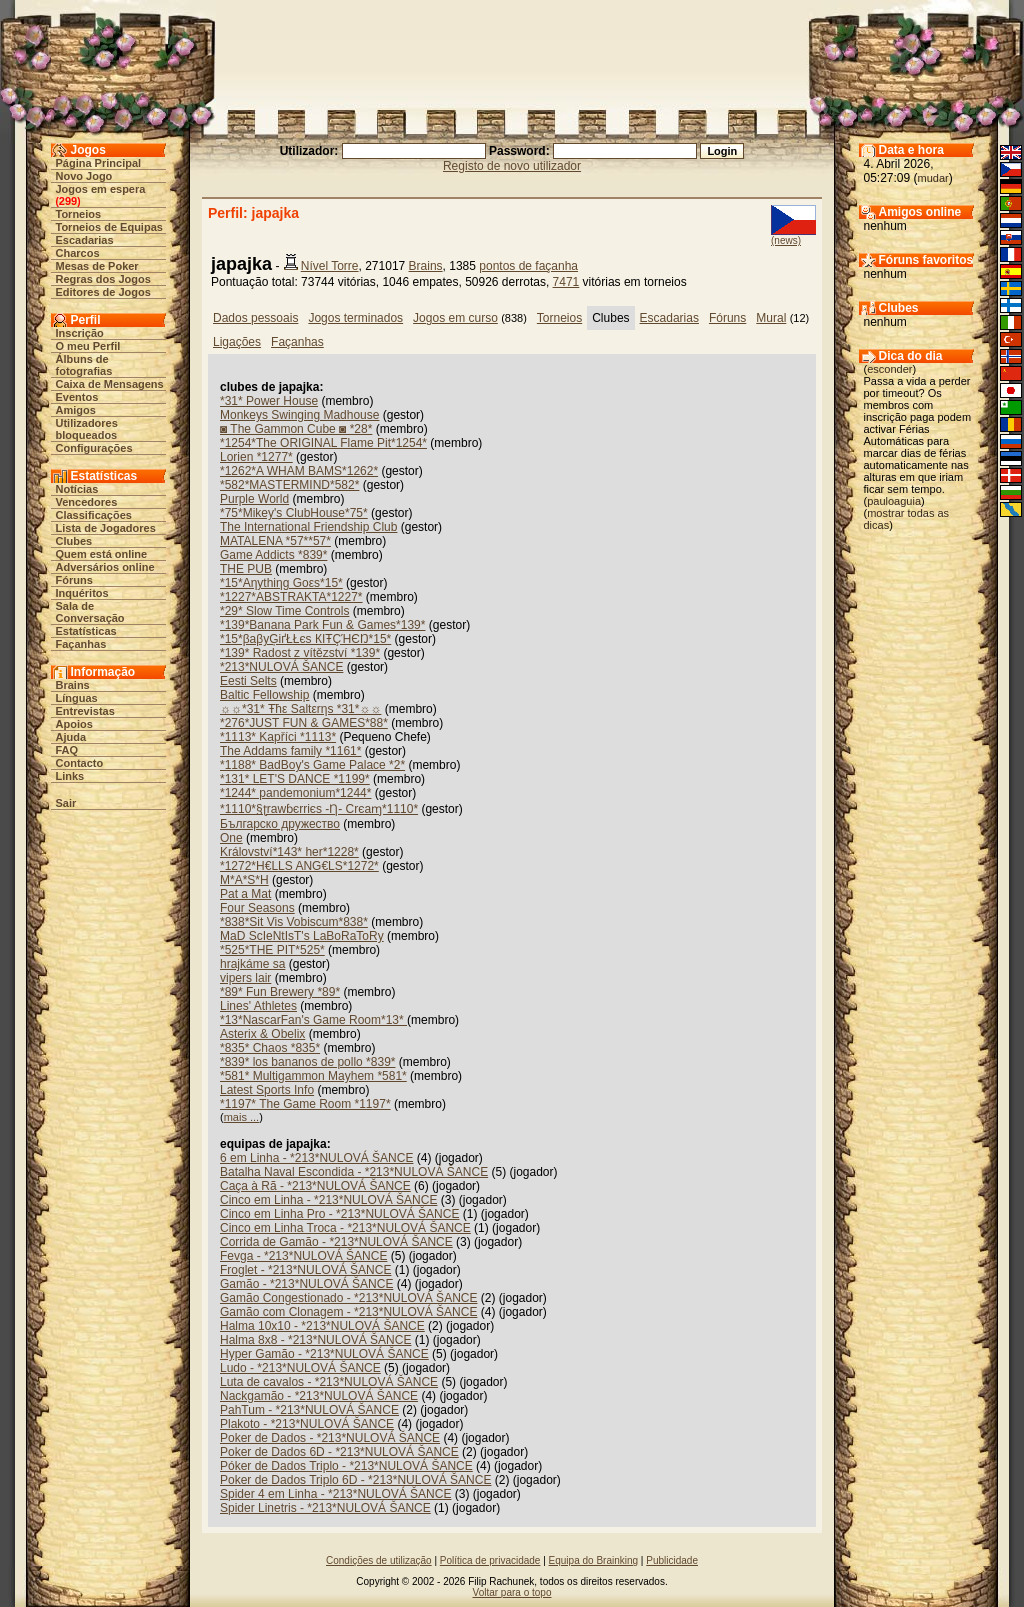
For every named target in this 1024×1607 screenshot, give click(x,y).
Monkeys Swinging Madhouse (299, 415)
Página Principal (99, 163)
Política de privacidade (490, 1560)
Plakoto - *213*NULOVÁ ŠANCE (307, 1424)
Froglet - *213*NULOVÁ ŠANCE (305, 1270)
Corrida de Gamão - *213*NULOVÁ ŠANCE (336, 1242)
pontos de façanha (528, 266)
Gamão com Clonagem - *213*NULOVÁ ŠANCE (348, 1312)
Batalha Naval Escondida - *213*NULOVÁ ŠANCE (354, 1172)
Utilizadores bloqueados (87, 429)
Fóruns (74, 580)
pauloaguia (894, 501)
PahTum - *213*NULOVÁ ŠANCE (309, 1410)
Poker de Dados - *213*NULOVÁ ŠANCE (330, 1438)
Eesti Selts (248, 681)
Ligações (237, 342)
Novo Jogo (84, 176)
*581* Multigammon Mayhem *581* (313, 1076)
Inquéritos (82, 593)
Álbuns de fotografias (84, 365)
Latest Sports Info (267, 1090)
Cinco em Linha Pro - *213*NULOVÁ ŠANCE (339, 1214)
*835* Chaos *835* (270, 1048)
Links (70, 776)
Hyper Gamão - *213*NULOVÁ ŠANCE (324, 1354)
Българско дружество (280, 824)
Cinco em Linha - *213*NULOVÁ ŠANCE (328, 1200)
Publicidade (672, 1560)
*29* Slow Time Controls (284, 611)
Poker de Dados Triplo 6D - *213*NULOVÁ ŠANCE (355, 1480)
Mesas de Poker (97, 266)
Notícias (77, 489)
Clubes (74, 541)
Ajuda (71, 737)
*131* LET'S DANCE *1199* (295, 779)
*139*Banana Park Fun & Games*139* (322, 625)
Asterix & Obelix (262, 1034)
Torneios (79, 214)
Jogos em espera (101, 189)
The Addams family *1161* (290, 751)
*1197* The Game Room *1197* (305, 1104)
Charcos (78, 253)
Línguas (77, 698)
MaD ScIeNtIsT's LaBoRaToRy (302, 936)
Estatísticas (86, 631)
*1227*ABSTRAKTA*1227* (291, 597)
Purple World (254, 499)
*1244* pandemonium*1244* (295, 793)
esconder (889, 369)
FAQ (67, 750)
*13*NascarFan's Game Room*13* (313, 1020)
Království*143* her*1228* (289, 852)
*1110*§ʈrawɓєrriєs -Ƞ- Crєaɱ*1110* (319, 809)
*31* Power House (269, 401)
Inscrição (80, 333)
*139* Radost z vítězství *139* (300, 653)
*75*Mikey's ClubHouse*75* (294, 513)
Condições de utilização (379, 1560)
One (231, 838)
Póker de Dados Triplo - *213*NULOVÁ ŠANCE (346, 1466)
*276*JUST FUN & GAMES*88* (304, 723)
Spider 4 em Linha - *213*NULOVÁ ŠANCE (335, 1494)
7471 (566, 282)
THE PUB (246, 569)
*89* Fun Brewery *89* (280, 992)
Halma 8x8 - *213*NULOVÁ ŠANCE (315, 1340)
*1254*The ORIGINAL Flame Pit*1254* (323, 443)
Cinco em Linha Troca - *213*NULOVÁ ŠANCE (345, 1228)
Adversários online (105, 567)
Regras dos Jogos (103, 279)
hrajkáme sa (252, 964)
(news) (786, 240)
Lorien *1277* (256, 457)
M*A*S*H (244, 880)
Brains (73, 685)
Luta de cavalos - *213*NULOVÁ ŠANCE (329, 1382)
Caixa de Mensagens (110, 384)
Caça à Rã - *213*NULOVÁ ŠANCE (315, 1186)
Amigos (76, 410)
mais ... (241, 1117)
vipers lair (245, 978)
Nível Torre (330, 266)
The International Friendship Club (308, 527)
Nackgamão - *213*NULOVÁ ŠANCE (319, 1396)
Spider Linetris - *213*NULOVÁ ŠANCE (325, 1508)
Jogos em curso (455, 318)
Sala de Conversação (90, 612)
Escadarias (85, 240)
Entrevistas (85, 711)
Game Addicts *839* (273, 555)
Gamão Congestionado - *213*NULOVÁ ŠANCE (348, 1298)
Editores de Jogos (103, 292)
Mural (771, 318)
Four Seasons (257, 908)
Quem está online (102, 554)
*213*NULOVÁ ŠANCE (281, 667)
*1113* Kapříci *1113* (278, 737)
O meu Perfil (88, 346)
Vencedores (87, 502)
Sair (66, 803)
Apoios (74, 724)
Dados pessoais (255, 318)
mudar (933, 178)
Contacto (80, 763)
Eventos (77, 397)
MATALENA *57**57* (275, 541)
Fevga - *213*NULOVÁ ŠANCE (303, 1256)
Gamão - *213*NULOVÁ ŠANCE (306, 1284)
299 (68, 201)
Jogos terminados (355, 318)
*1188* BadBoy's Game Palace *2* (312, 765)
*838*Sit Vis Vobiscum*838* (294, 922)
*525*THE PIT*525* (272, 950)
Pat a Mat (245, 894)
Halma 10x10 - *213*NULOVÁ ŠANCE (322, 1326)
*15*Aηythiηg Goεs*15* (281, 583)
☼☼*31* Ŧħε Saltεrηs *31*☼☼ (300, 709)
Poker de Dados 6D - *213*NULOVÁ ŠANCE (339, 1452)
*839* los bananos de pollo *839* (307, 1062)
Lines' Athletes (258, 1006)
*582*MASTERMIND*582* (289, 485)
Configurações (94, 448)
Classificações (94, 515)
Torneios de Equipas (109, 227)
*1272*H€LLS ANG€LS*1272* (299, 866)
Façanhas (81, 644)
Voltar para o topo (512, 1592)
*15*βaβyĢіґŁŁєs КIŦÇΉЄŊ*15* (305, 639)
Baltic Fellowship (264, 695)
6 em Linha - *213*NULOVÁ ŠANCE (316, 1158)
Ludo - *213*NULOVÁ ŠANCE (300, 1368)
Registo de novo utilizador (512, 166)
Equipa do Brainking (594, 1560)
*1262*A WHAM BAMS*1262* (299, 471)
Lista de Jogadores (106, 528)
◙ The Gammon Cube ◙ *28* (296, 429)
